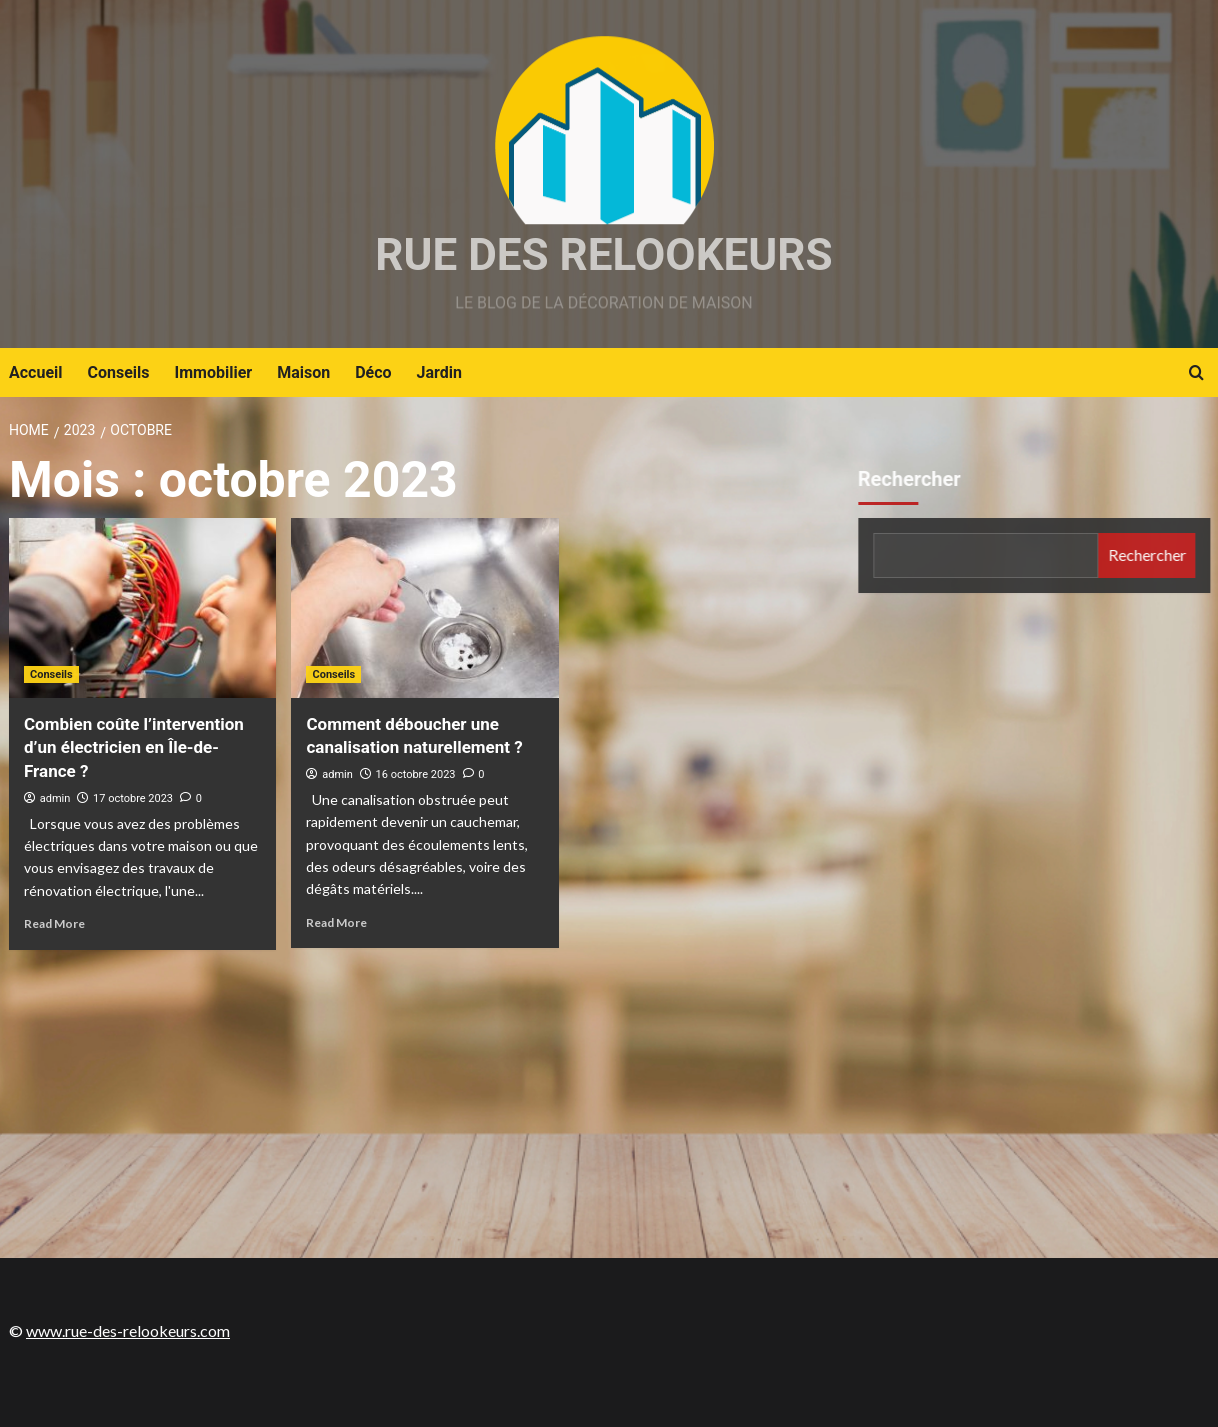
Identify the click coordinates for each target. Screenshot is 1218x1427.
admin (55, 798)
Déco (373, 372)
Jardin (439, 372)
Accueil (36, 372)
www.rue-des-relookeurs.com (128, 1330)
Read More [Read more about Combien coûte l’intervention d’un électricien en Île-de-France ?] (54, 923)
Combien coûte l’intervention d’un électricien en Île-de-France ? (134, 748)
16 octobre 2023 (416, 774)
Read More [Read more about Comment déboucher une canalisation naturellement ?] (336, 922)
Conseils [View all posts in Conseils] (51, 674)
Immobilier (214, 372)
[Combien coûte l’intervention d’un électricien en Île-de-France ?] (142, 608)
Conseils (119, 372)
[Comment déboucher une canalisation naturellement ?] (424, 608)
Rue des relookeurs (603, 255)
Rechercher (911, 479)
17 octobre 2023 (133, 798)
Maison (303, 372)
